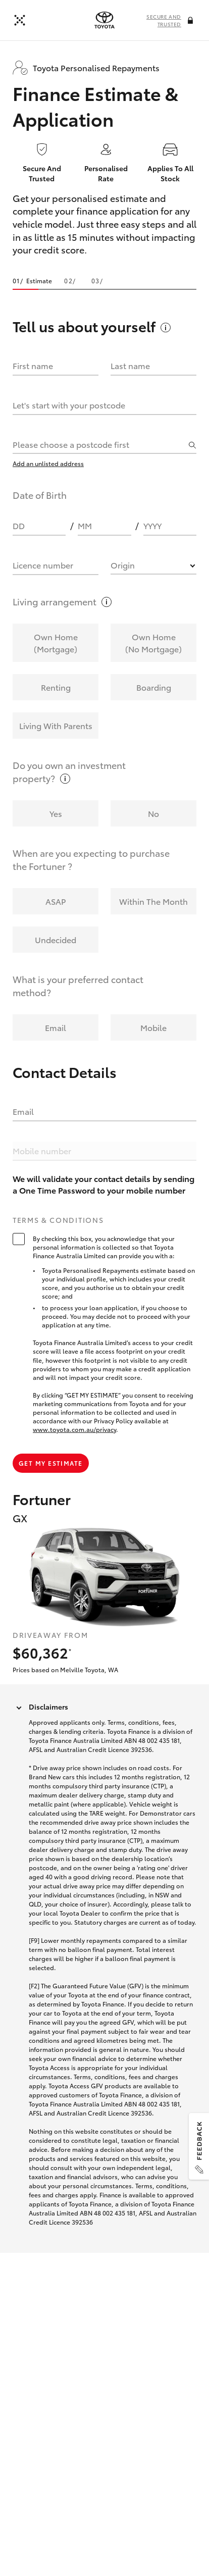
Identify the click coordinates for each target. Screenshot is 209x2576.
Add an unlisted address (48, 463)
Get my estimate (51, 1463)
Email (23, 1111)
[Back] (20, 20)
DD (19, 525)
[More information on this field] (191, 21)
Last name (130, 365)
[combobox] (99, 443)
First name (33, 365)
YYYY (152, 525)
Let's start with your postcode (69, 404)
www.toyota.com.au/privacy (74, 1429)
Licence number (43, 565)
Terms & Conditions (58, 1220)
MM (85, 525)
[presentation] (104, 20)
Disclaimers (48, 1707)
